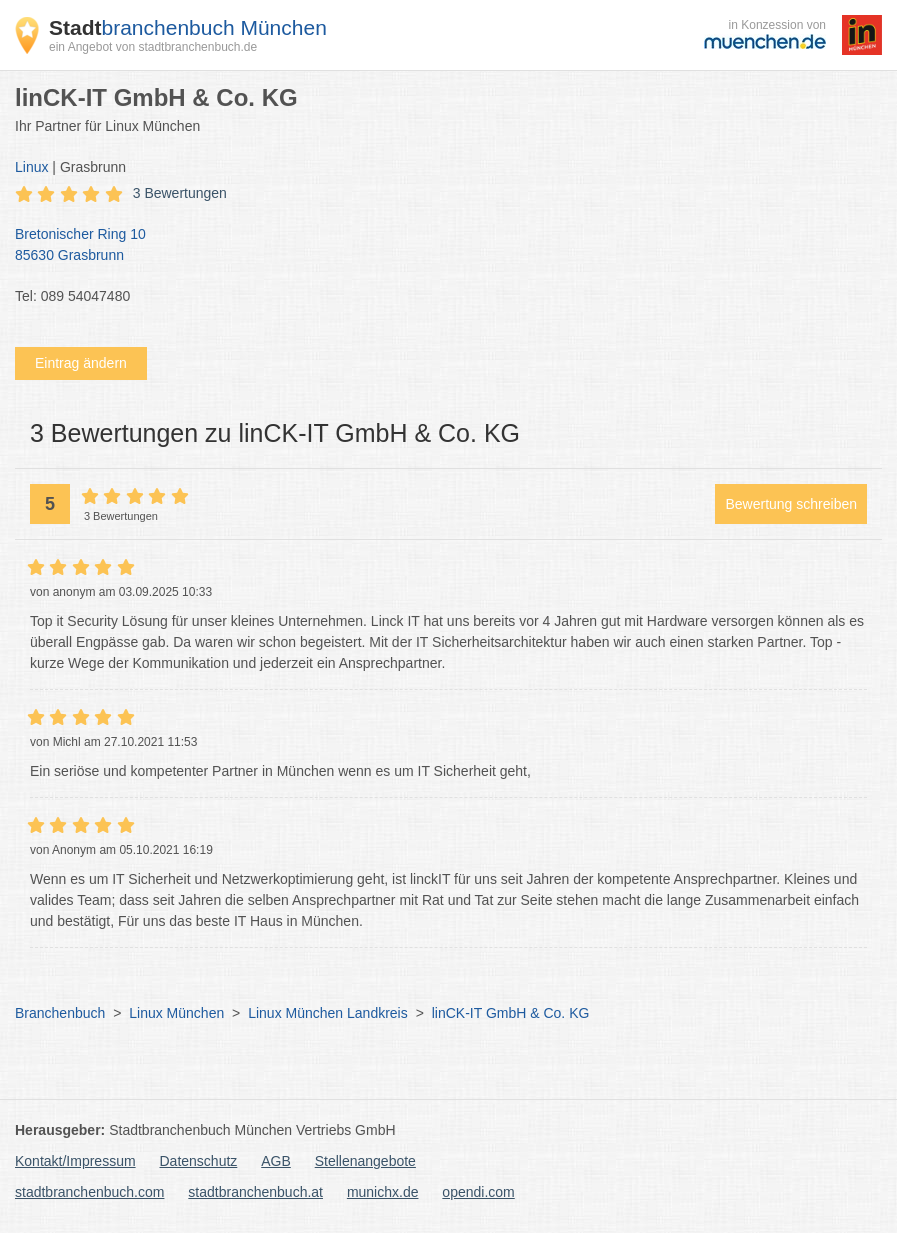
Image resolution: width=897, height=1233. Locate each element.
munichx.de (383, 1192)
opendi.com (478, 1192)
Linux (31, 167)
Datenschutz (199, 1161)
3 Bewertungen (180, 193)
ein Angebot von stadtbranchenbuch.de (153, 47)
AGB (276, 1161)
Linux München (176, 1013)
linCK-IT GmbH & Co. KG (511, 1013)
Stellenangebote (365, 1161)
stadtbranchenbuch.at (255, 1192)
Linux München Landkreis (328, 1013)
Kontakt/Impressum (75, 1161)
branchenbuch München (188, 27)
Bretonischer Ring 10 (438, 246)
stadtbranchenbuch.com (89, 1192)
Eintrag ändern (81, 363)
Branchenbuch (60, 1013)
